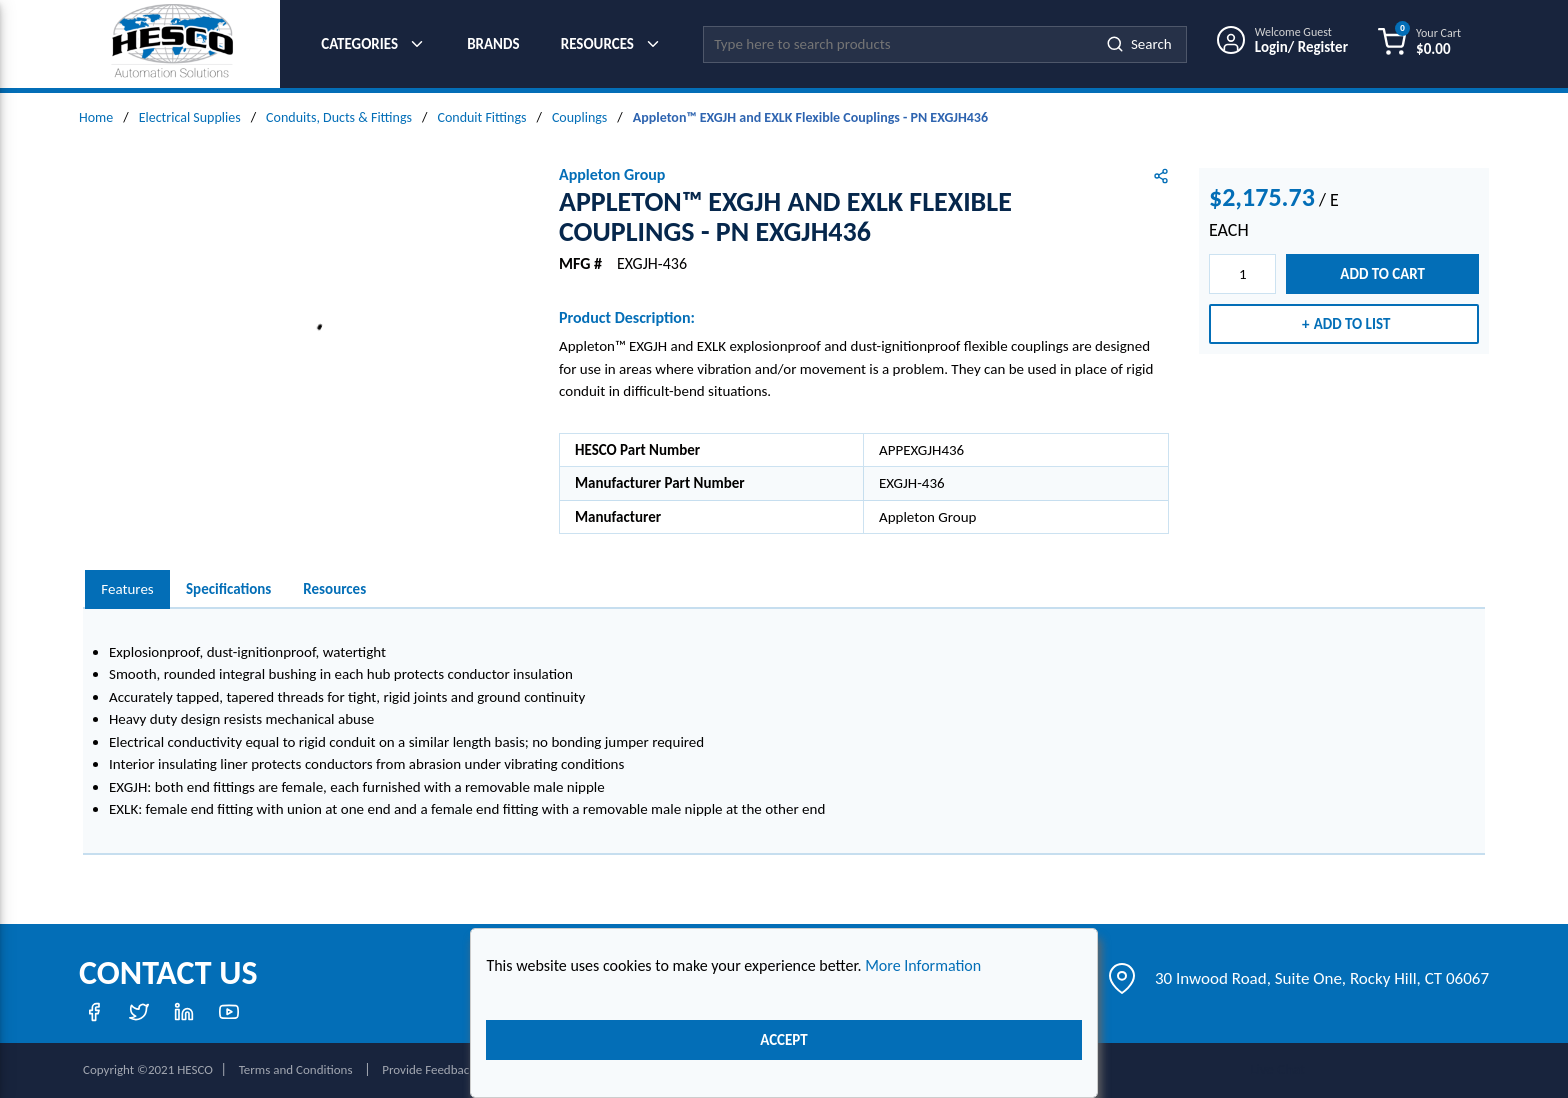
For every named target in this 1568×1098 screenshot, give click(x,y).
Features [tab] (127, 589)
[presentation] (127, 589)
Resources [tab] (334, 589)
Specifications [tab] (228, 589)
